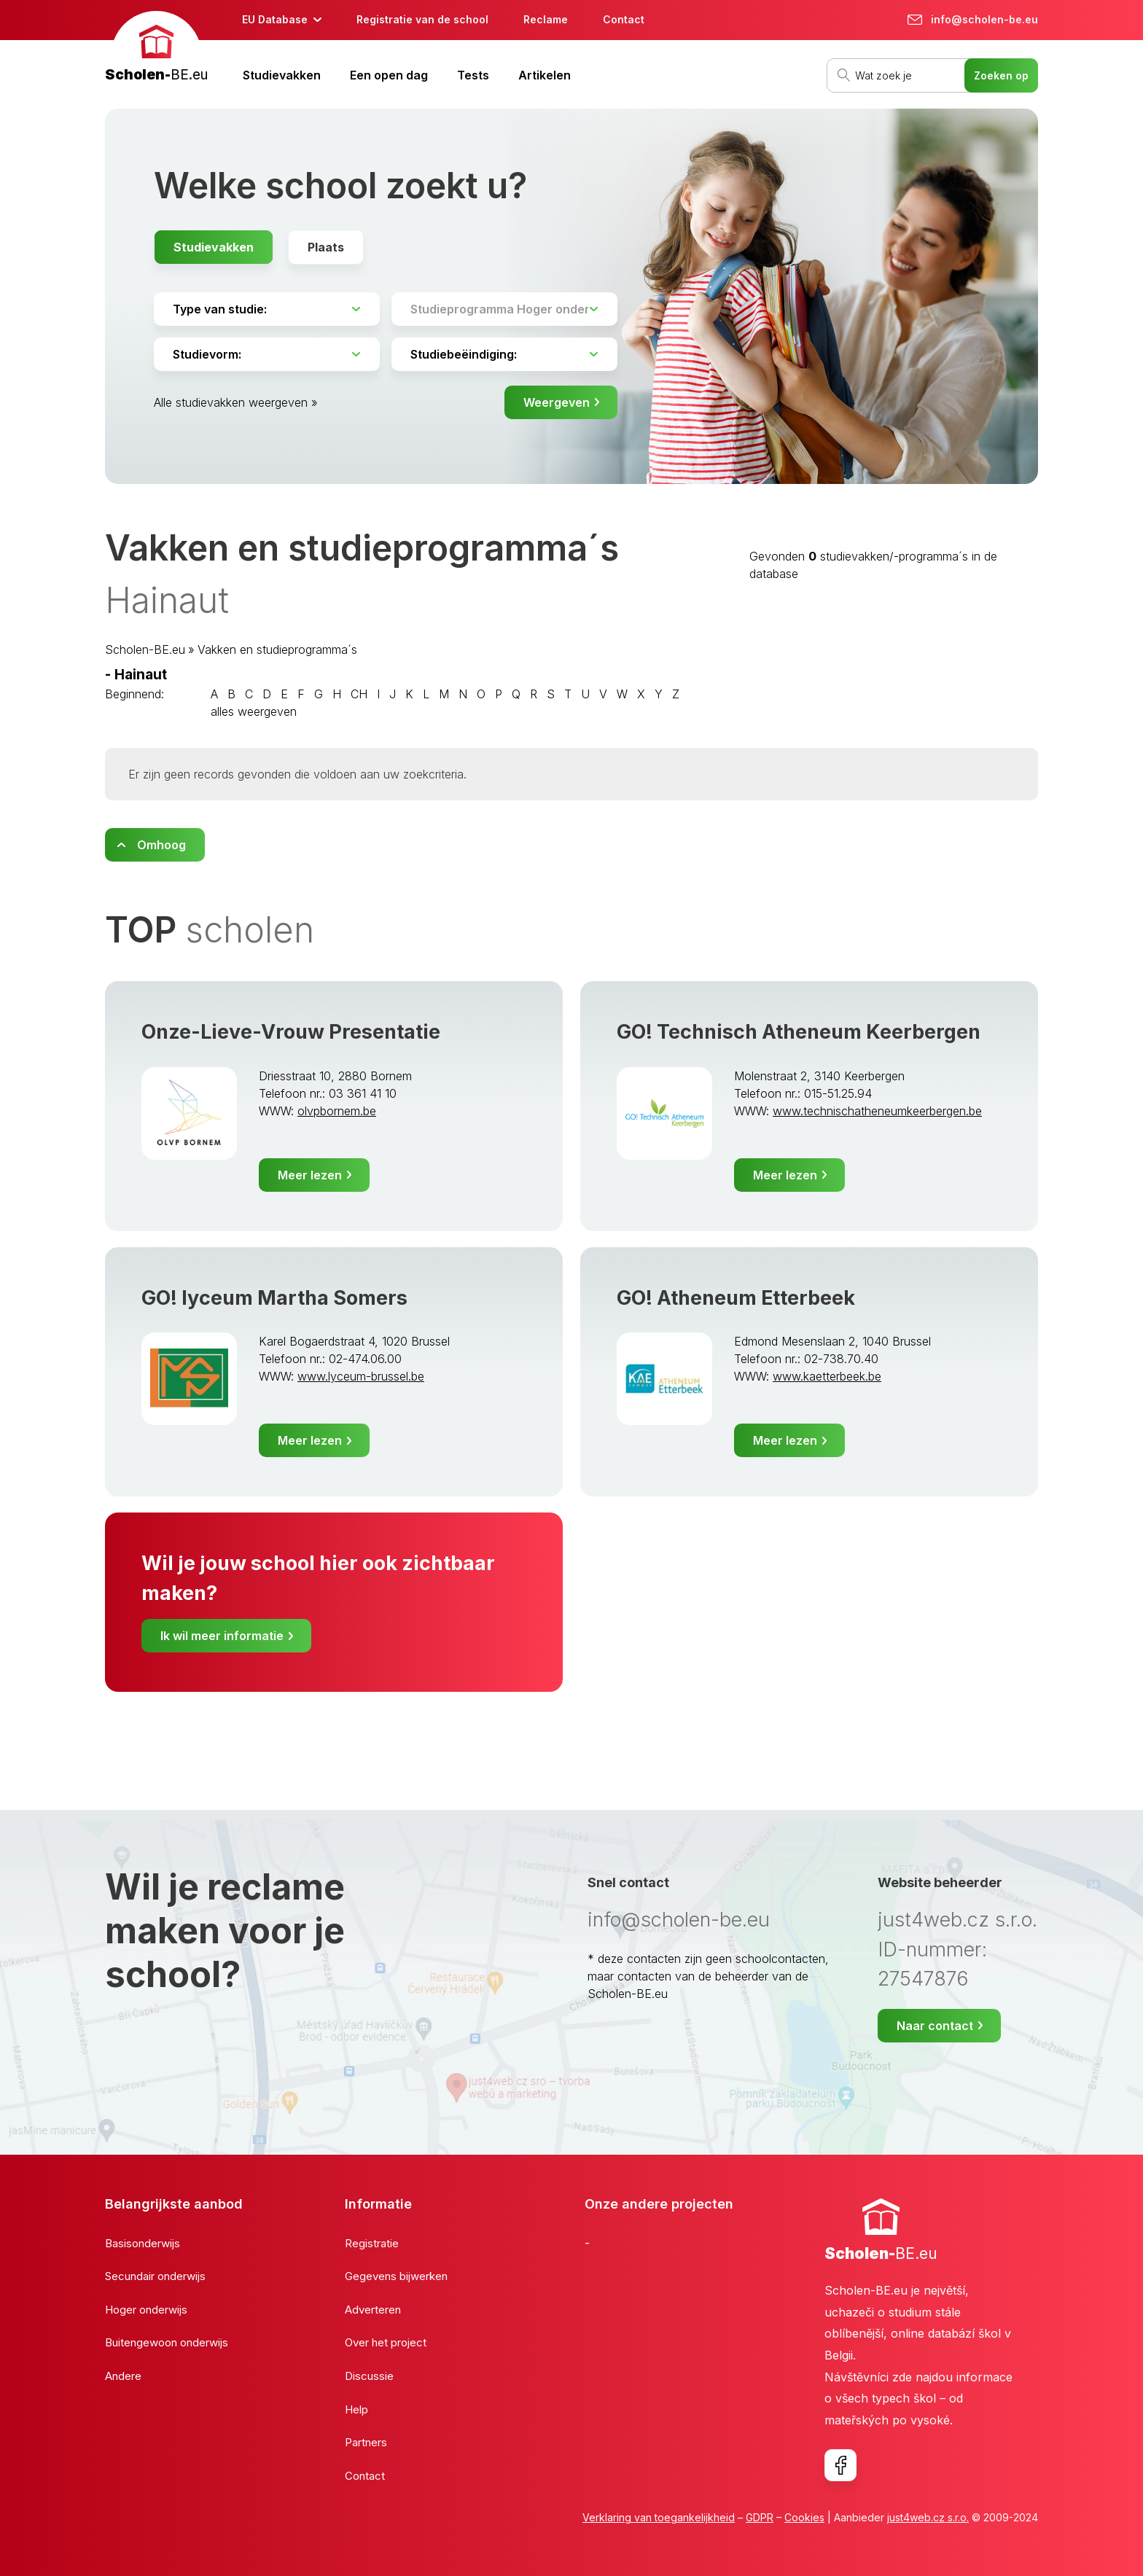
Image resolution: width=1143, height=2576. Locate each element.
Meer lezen (310, 1175)
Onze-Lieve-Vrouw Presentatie (290, 1032)
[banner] (156, 48)
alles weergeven (254, 711)
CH (359, 694)
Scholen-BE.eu (145, 649)
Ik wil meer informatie (222, 1635)
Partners (366, 2442)
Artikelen (544, 75)
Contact (623, 19)
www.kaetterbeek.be (827, 1376)
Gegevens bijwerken (396, 2276)
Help (356, 2409)
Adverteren (373, 2310)
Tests (473, 75)
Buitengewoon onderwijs (166, 2342)
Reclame (545, 19)
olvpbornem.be (336, 1111)
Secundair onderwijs (155, 2276)
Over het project (385, 2342)
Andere (123, 2376)
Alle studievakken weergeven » (236, 402)
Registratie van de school (422, 19)
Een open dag (389, 75)
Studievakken (282, 75)
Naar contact (935, 2025)
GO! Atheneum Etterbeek (736, 1298)
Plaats (326, 247)
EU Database (275, 19)
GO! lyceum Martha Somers (274, 1298)
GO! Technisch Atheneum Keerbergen (798, 1032)
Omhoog (161, 845)
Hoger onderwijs (146, 2310)
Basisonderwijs (142, 2243)
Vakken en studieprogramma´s (277, 649)
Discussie (369, 2376)
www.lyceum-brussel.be (360, 1376)
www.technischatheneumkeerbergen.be (877, 1111)
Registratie (372, 2243)
